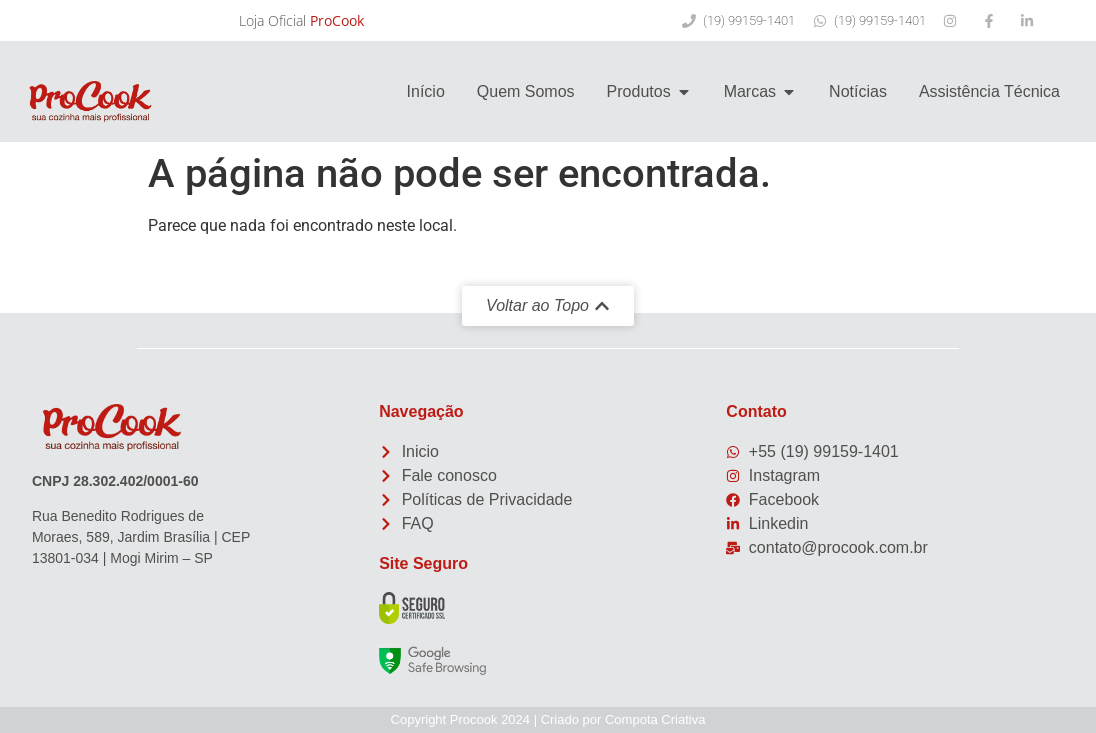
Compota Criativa (655, 719)
